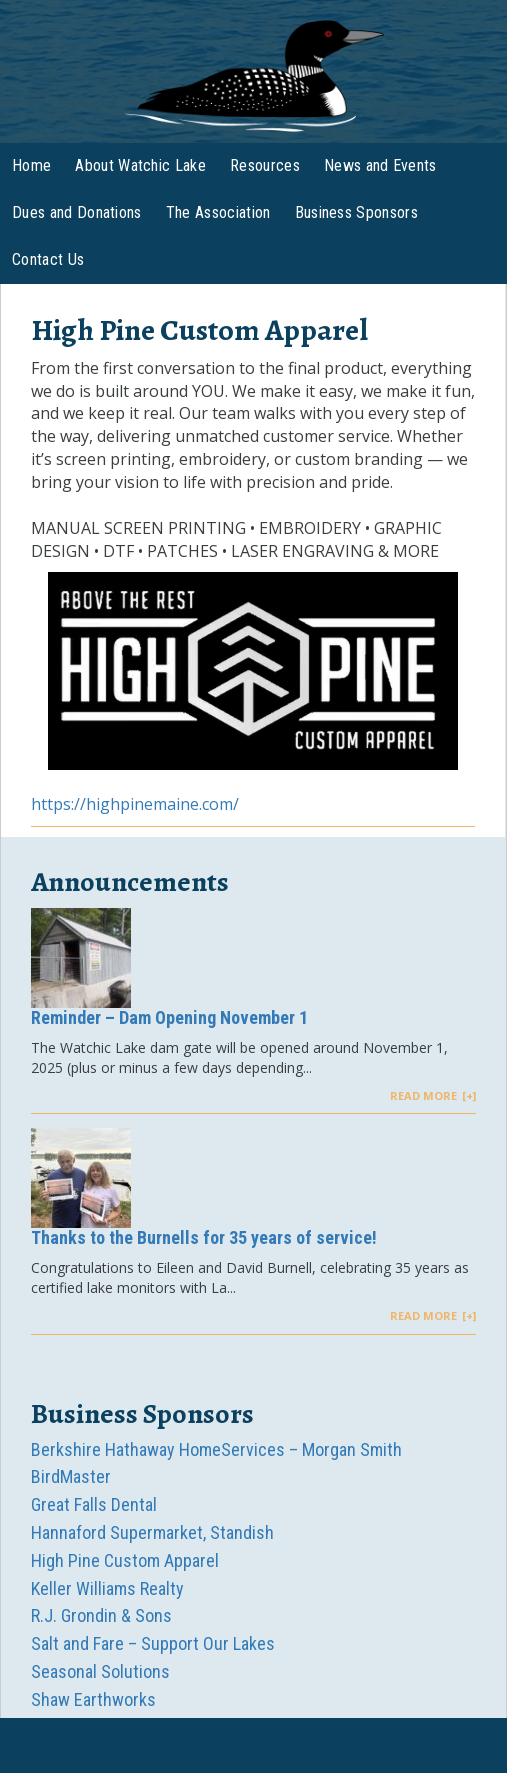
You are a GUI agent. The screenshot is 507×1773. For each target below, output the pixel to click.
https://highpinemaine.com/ (135, 804)
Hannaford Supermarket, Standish (152, 1532)
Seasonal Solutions (100, 1671)
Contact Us (48, 259)
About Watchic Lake (140, 165)
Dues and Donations (77, 212)
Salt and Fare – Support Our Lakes (153, 1643)
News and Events (380, 165)
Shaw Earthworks (93, 1699)
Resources (265, 165)
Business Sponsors (356, 212)
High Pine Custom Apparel (125, 1560)
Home (31, 165)
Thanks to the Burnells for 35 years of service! (204, 1237)
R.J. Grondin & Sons (101, 1615)
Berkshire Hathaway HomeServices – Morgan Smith (216, 1449)
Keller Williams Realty (107, 1588)
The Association (218, 212)
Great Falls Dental (94, 1504)
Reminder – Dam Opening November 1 (169, 1017)
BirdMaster (71, 1476)
